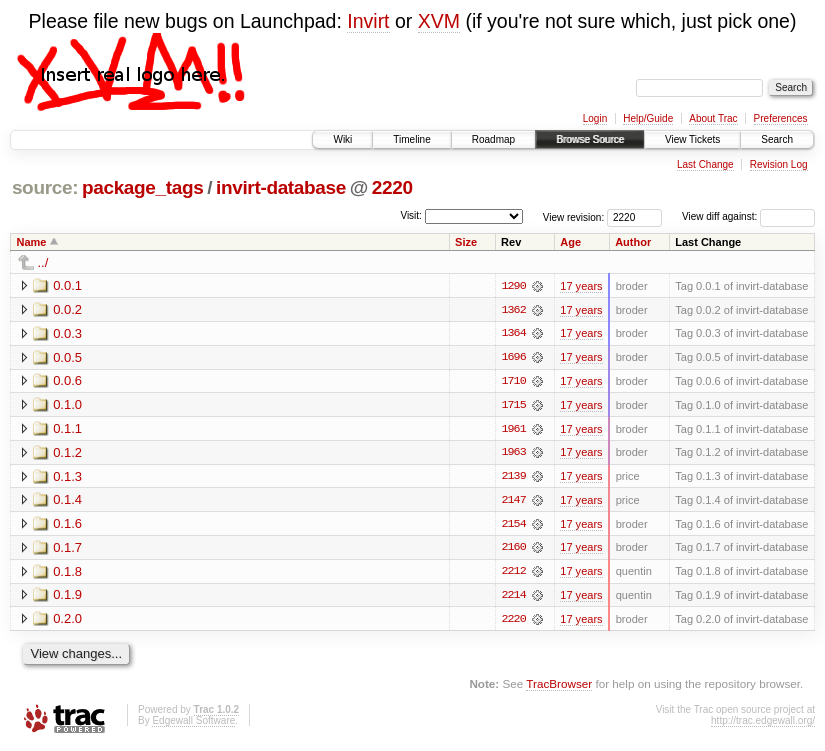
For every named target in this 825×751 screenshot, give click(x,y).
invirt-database (281, 187)
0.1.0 (67, 405)
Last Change (705, 164)
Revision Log (779, 164)
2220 (392, 187)
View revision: (574, 216)
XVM (439, 21)
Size (466, 242)
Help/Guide (648, 118)
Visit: (411, 215)
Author (633, 242)
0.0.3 (67, 333)
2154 (513, 526)
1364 (513, 334)
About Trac (713, 118)
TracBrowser (559, 686)
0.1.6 (67, 525)
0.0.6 (67, 381)
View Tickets (692, 139)
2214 (513, 598)
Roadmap (493, 139)
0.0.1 (67, 285)
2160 (513, 550)
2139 (513, 478)
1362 (513, 310)
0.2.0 (67, 621)
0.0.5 (67, 357)
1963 (513, 454)
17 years (581, 286)
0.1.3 (67, 477)
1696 (513, 358)
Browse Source (590, 139)
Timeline (411, 139)
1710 (513, 382)
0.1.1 (67, 429)
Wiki (342, 139)
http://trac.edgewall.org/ (763, 723)
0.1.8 (67, 573)
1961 (513, 430)
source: (45, 187)
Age (570, 242)
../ (43, 262)
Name (32, 242)
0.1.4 (67, 501)
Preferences (781, 118)
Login (595, 118)
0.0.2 (67, 309)
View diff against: (748, 216)
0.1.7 (67, 549)
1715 (513, 406)
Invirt (368, 21)
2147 (513, 502)
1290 (513, 286)
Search (777, 139)
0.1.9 (67, 597)
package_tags (143, 187)
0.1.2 (67, 453)
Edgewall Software (193, 723)
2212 (513, 574)
